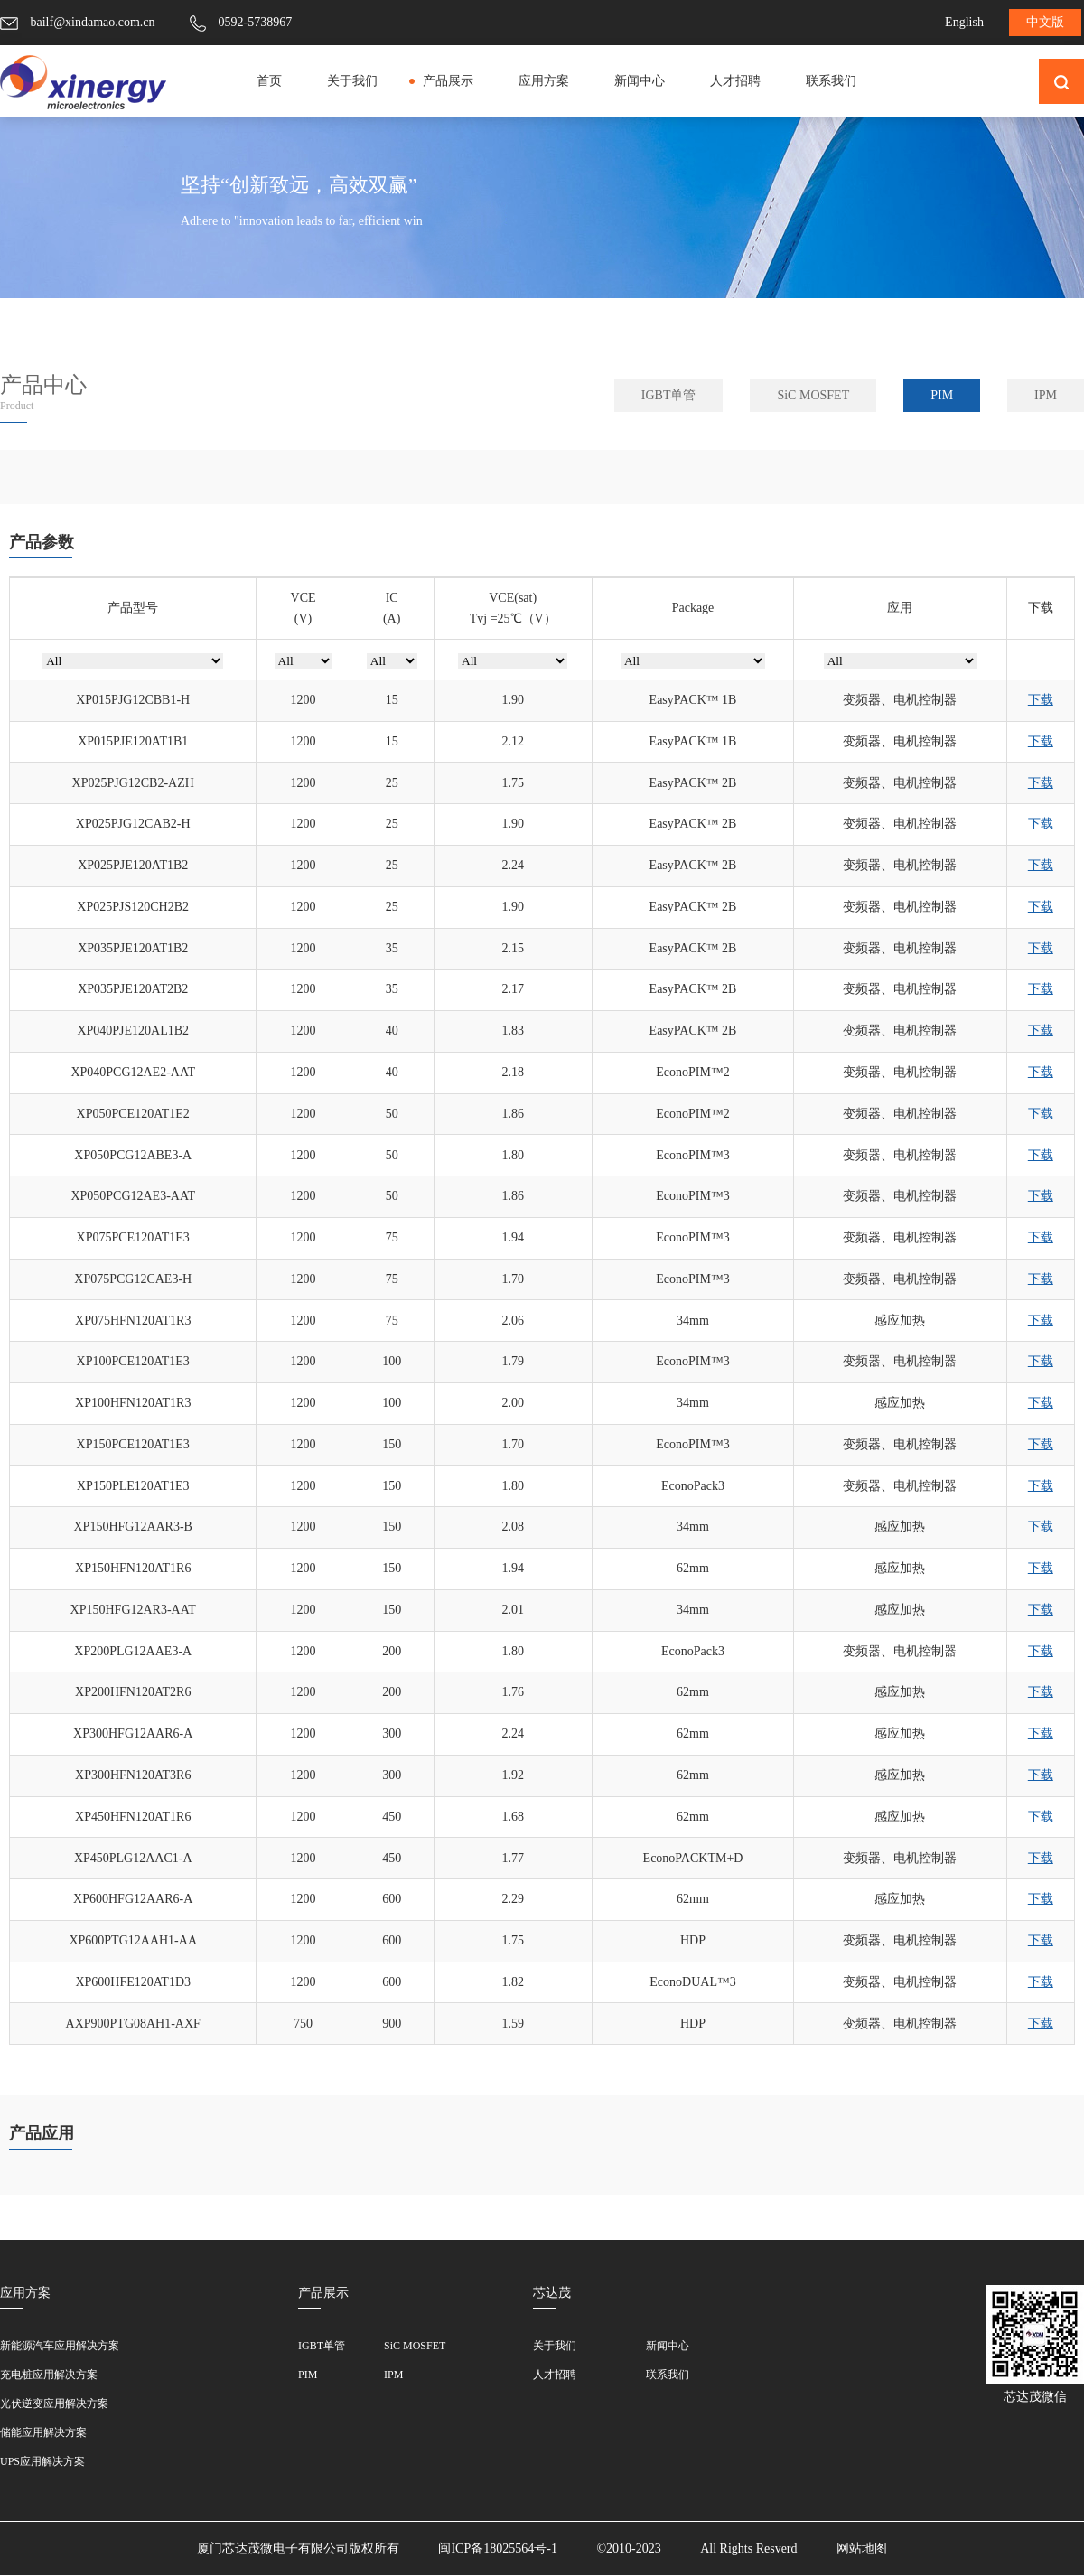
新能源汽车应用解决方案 (59, 2345)
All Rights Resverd (748, 2548)
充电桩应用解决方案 (49, 2374)
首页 (269, 81)
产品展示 (448, 81)
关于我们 (352, 81)
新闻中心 (639, 81)
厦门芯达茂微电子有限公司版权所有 (298, 2548)
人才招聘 (735, 81)
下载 (1040, 700)
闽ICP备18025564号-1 (497, 2548)
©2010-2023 (630, 2548)
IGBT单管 (668, 395)
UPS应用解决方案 (42, 2461)
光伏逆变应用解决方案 (54, 2403)
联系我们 (831, 81)
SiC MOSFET (813, 395)
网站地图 (861, 2548)
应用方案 (544, 81)
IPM (1045, 395)
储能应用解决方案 (43, 2432)
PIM (941, 395)
